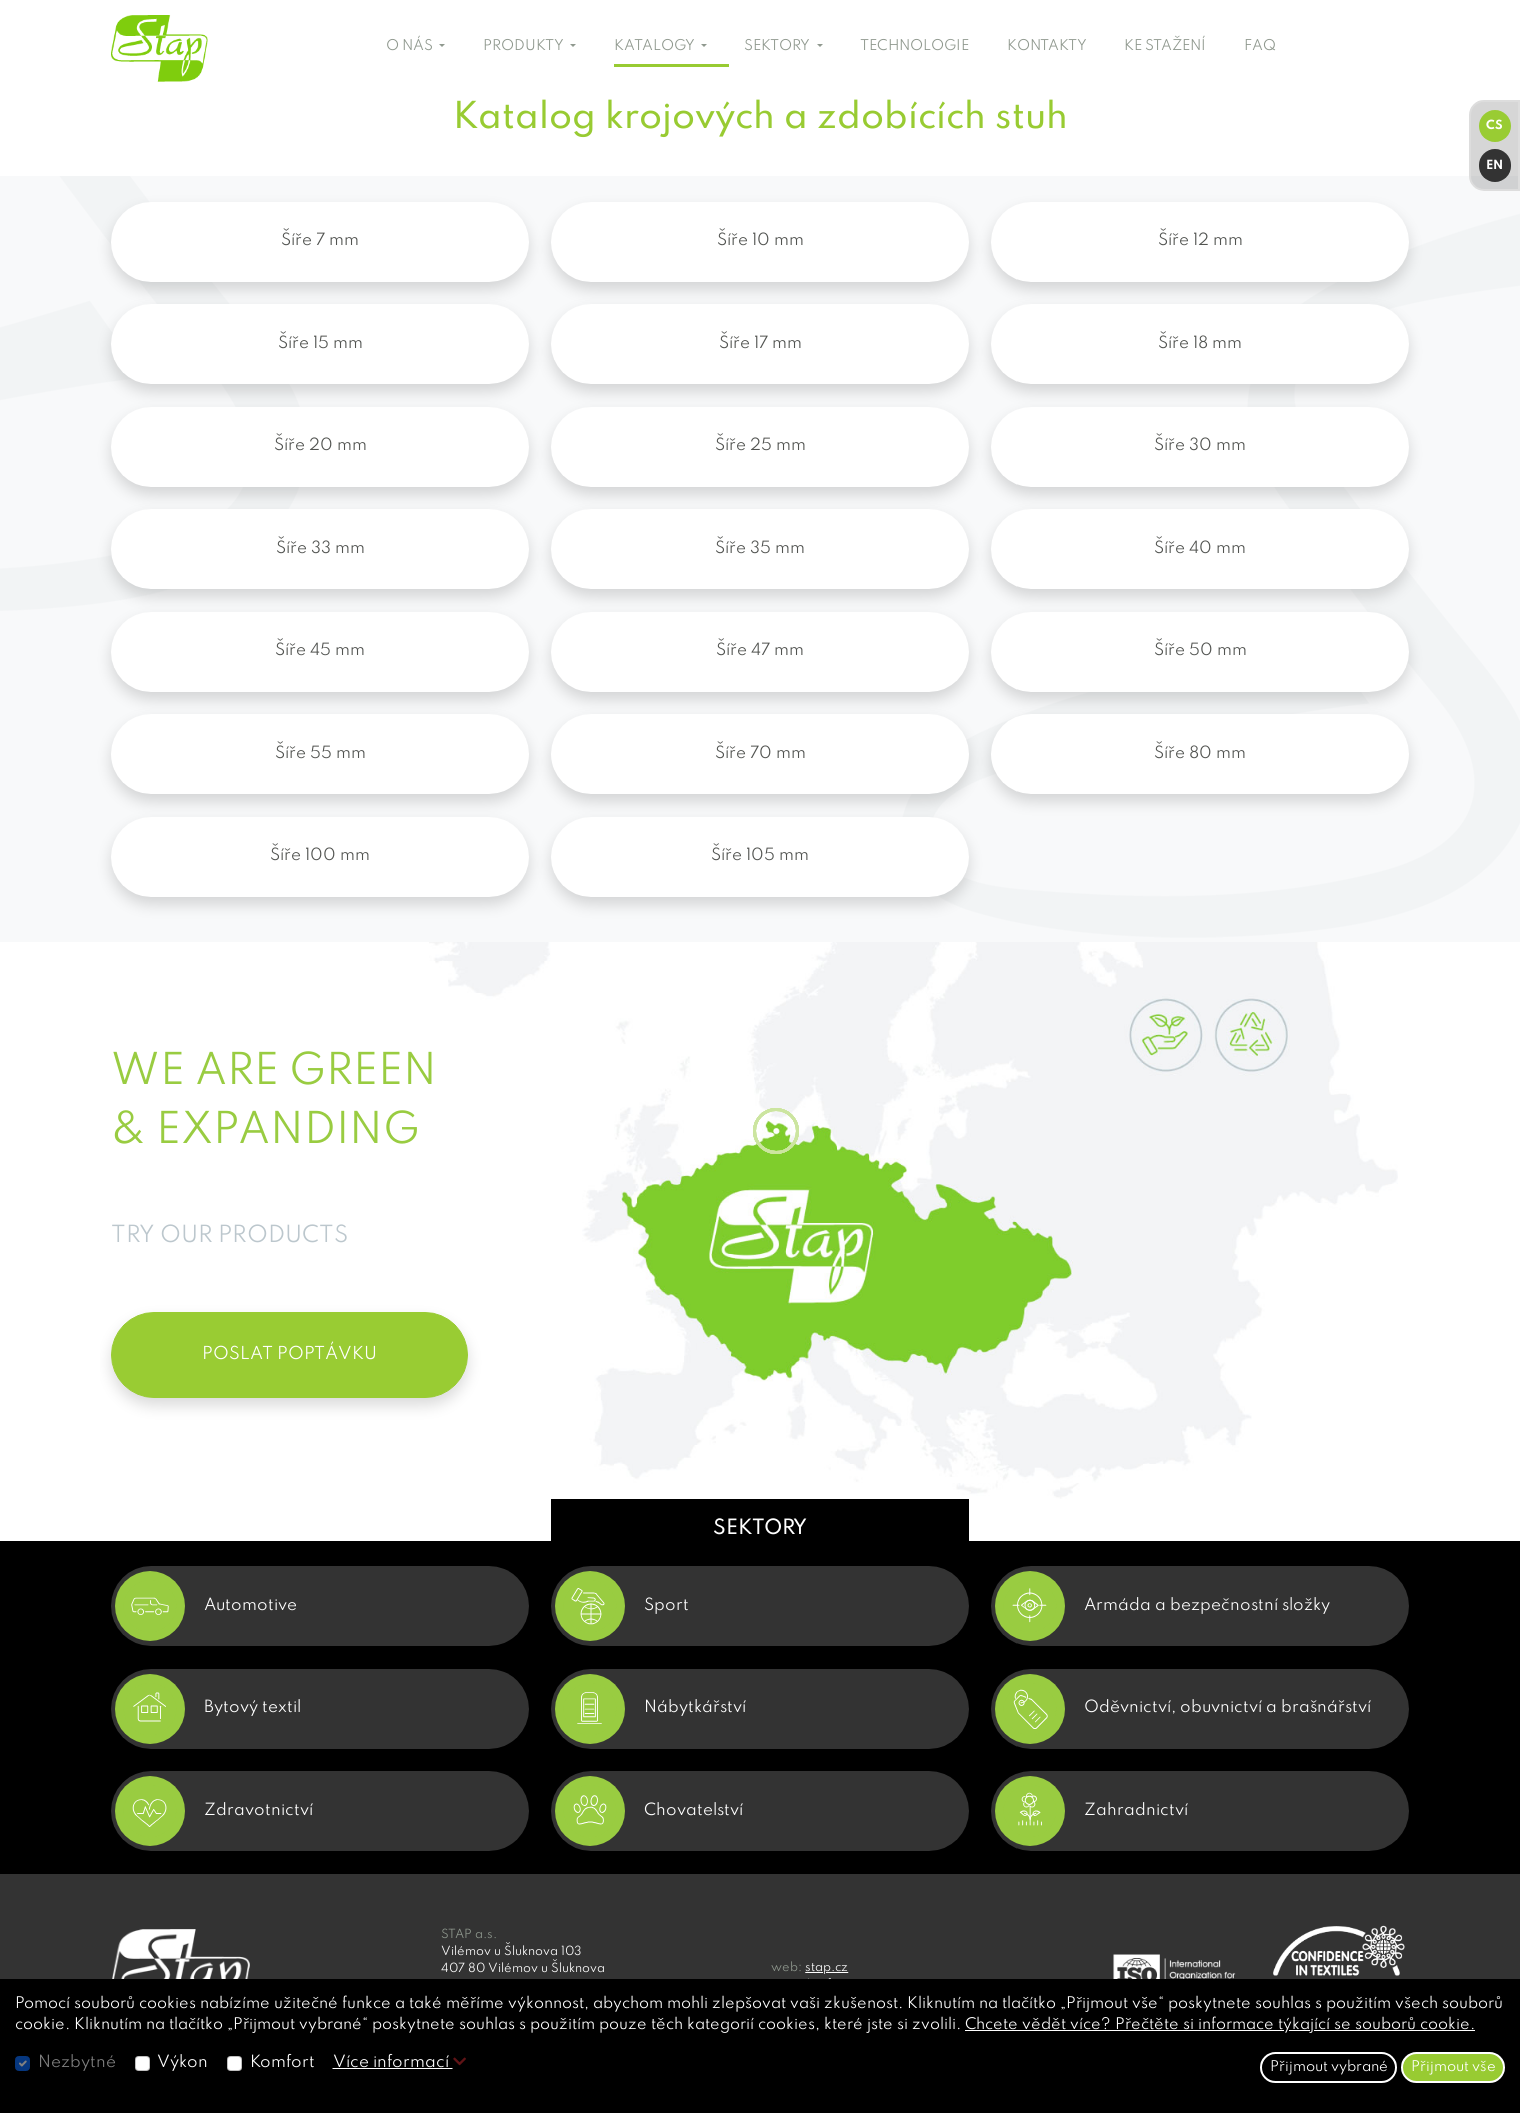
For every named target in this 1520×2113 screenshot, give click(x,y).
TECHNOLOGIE (914, 46)
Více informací (399, 2062)
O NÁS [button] (411, 46)
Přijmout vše (1453, 2067)
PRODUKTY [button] (525, 46)
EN (1494, 165)
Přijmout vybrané (1329, 2067)
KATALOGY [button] (656, 46)
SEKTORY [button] (778, 46)
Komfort (282, 2062)
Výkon (182, 2062)
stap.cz (826, 1967)
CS (1494, 125)
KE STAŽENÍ (1165, 46)
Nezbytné (77, 2062)
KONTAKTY (1047, 46)
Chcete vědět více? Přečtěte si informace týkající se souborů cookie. (1220, 2025)
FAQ (1260, 46)
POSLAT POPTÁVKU (289, 1354)
